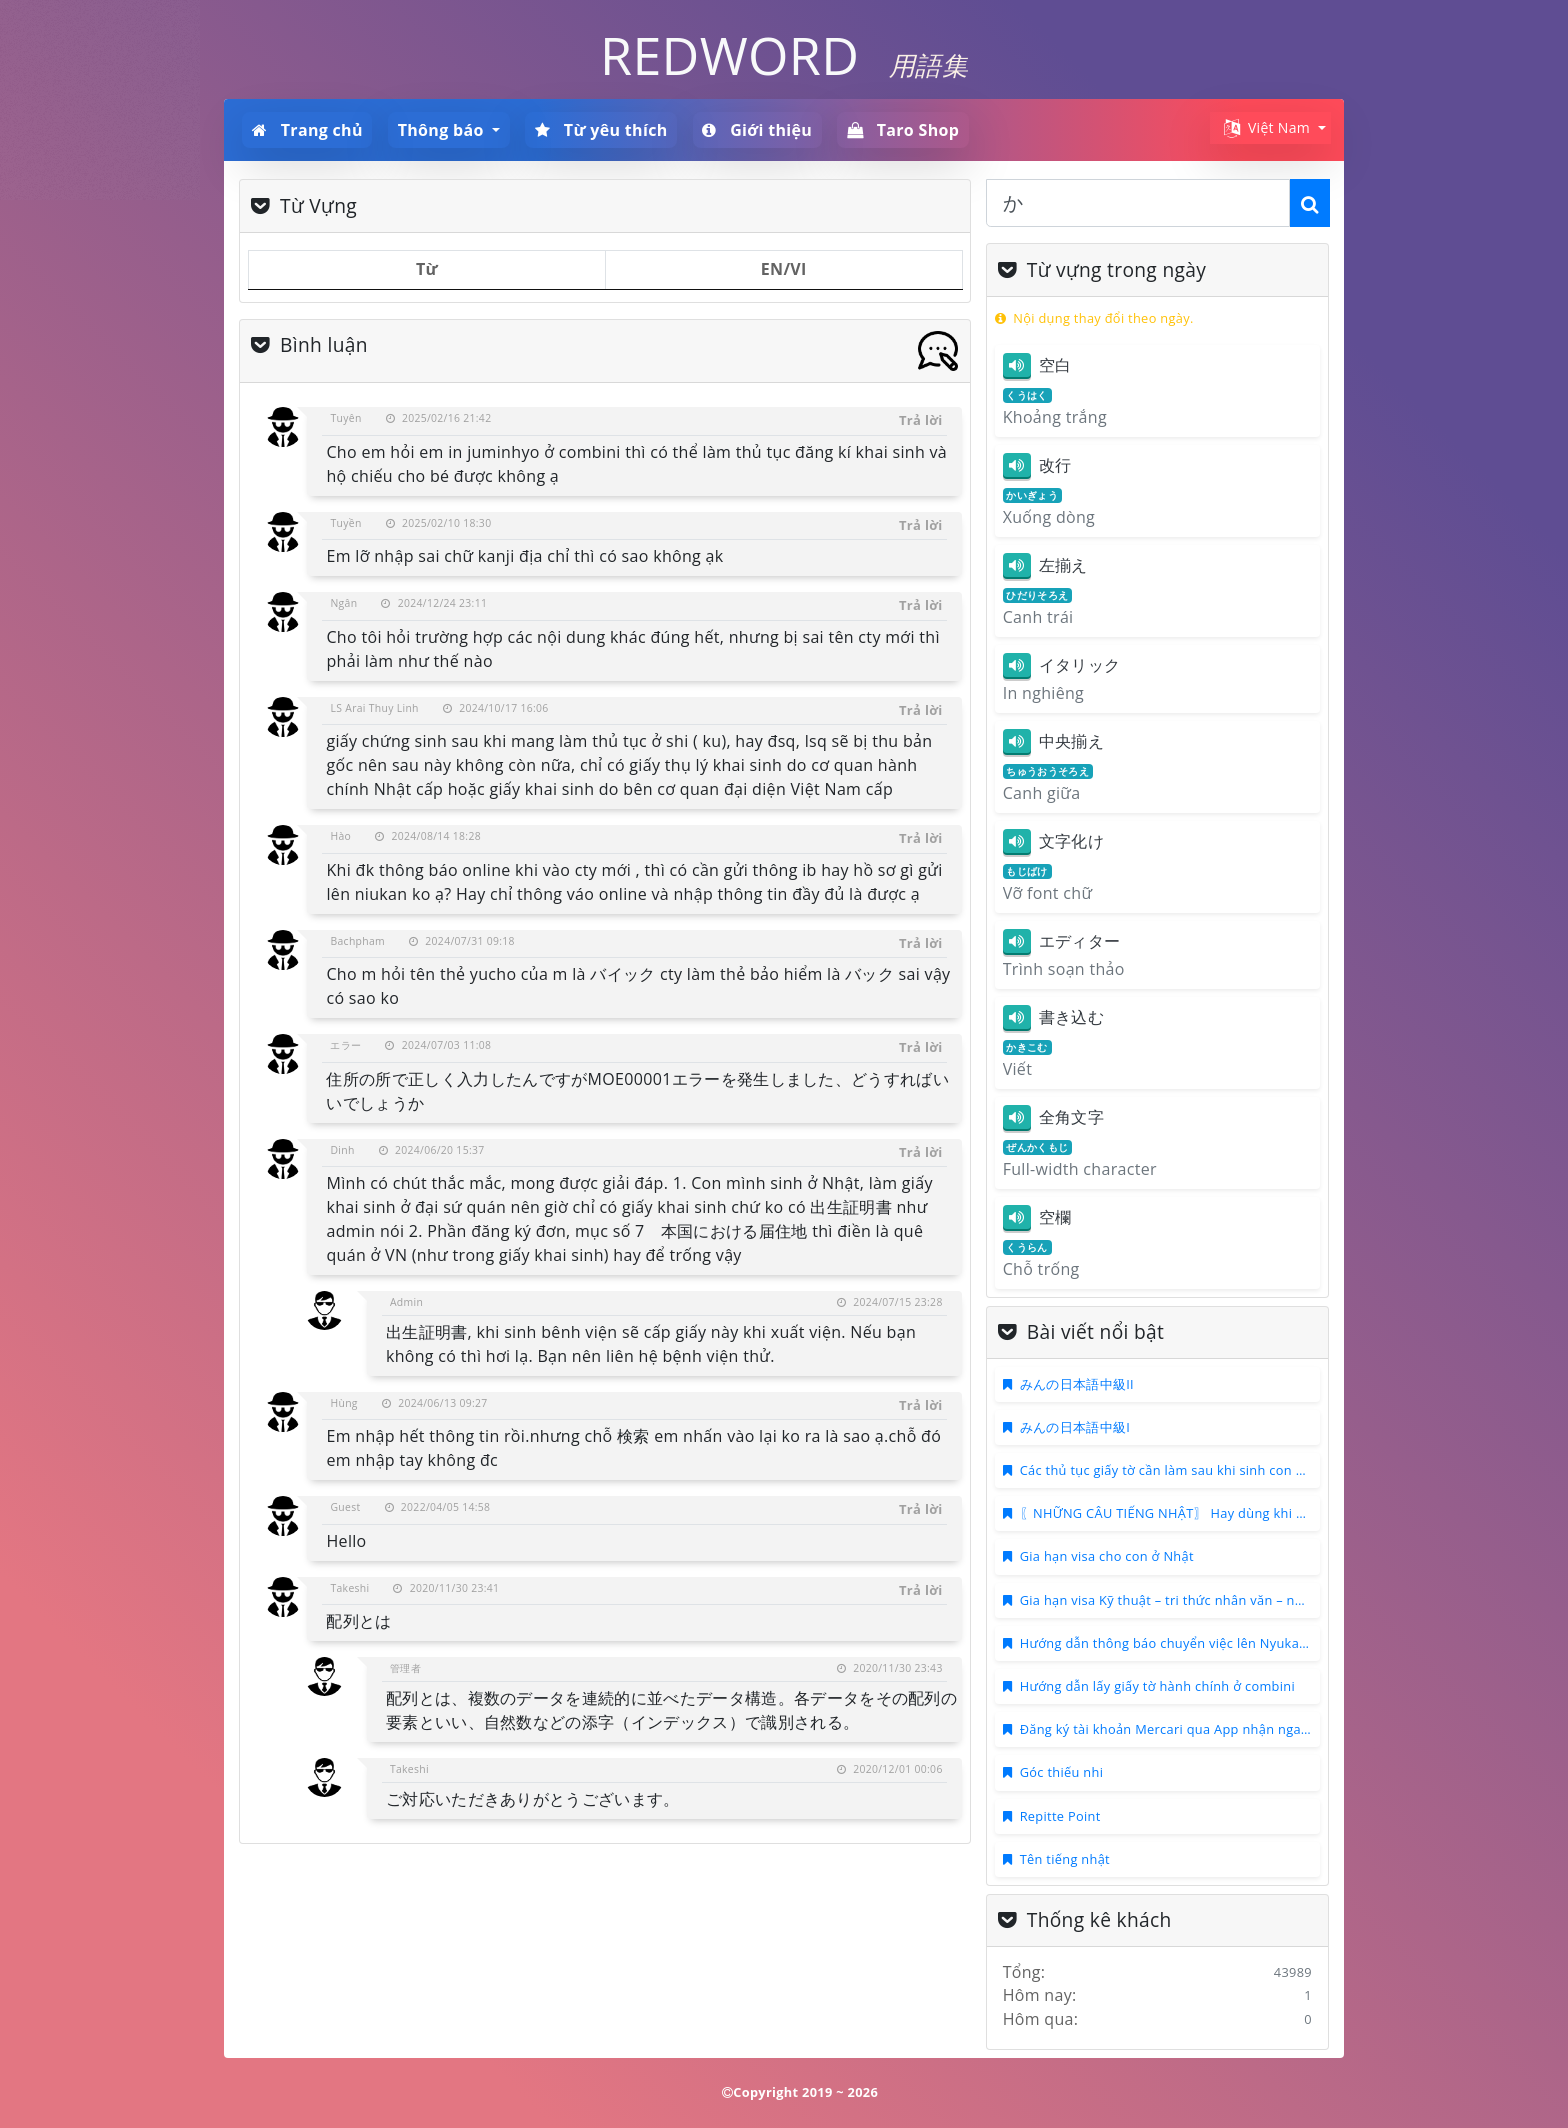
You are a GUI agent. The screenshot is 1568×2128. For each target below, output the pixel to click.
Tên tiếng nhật (1065, 1859)
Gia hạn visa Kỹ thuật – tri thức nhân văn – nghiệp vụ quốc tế (1209, 1600)
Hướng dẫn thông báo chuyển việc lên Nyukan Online (1186, 1643)
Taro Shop (903, 130)
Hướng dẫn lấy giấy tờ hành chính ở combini (1157, 1686)
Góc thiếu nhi (1062, 1772)
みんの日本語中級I (1075, 1427)
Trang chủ (307, 130)
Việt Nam (1265, 128)
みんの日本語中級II (1077, 1384)
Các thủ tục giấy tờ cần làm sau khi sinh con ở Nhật (1179, 1470)
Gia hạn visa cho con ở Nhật (1107, 1556)
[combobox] (1138, 203)
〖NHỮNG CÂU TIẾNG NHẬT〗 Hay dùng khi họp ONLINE (1196, 1513)
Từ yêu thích (601, 130)
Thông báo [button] (443, 130)
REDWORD (729, 54)
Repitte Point (1060, 1816)
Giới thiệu (757, 130)
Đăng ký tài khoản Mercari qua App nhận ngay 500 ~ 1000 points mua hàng (1254, 1729)
